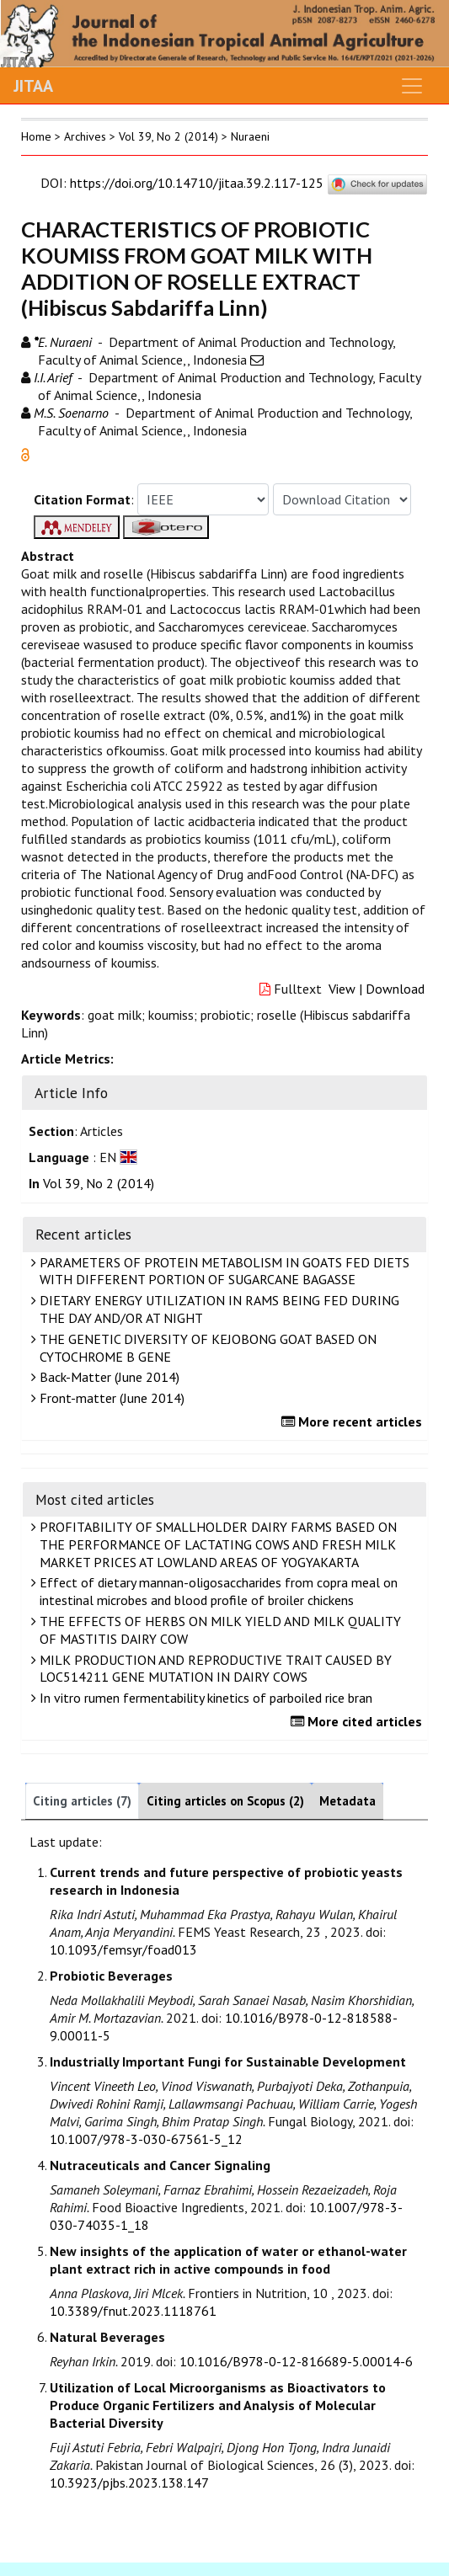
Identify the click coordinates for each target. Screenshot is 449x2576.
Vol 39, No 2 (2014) (168, 136)
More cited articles (358, 1721)
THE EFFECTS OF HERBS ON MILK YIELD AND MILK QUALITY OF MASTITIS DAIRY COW (218, 1630)
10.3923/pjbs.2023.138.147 (129, 2482)
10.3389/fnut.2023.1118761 (133, 2310)
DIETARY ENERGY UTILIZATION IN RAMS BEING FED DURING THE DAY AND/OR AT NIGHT (217, 1309)
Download (395, 988)
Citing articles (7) (82, 1801)
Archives (85, 136)
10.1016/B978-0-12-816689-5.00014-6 (296, 2361)
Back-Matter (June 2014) (107, 1376)
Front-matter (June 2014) (109, 1397)
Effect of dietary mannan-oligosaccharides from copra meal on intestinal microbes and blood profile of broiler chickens (216, 1591)
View (342, 988)
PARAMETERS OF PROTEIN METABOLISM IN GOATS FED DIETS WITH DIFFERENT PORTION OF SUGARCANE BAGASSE (222, 1271)
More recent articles (354, 1421)
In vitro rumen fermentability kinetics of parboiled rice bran (203, 1697)
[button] (25, 453)
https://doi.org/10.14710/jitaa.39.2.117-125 (196, 182)
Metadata (347, 1801)
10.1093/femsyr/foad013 (123, 1949)
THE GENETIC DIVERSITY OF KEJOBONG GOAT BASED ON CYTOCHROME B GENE (206, 1348)
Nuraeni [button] (250, 136)
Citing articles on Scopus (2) (225, 1801)
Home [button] (36, 136)
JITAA (33, 86)
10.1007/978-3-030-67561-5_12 (146, 2139)
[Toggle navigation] (412, 86)
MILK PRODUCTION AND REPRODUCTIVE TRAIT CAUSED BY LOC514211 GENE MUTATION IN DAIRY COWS (213, 1668)
